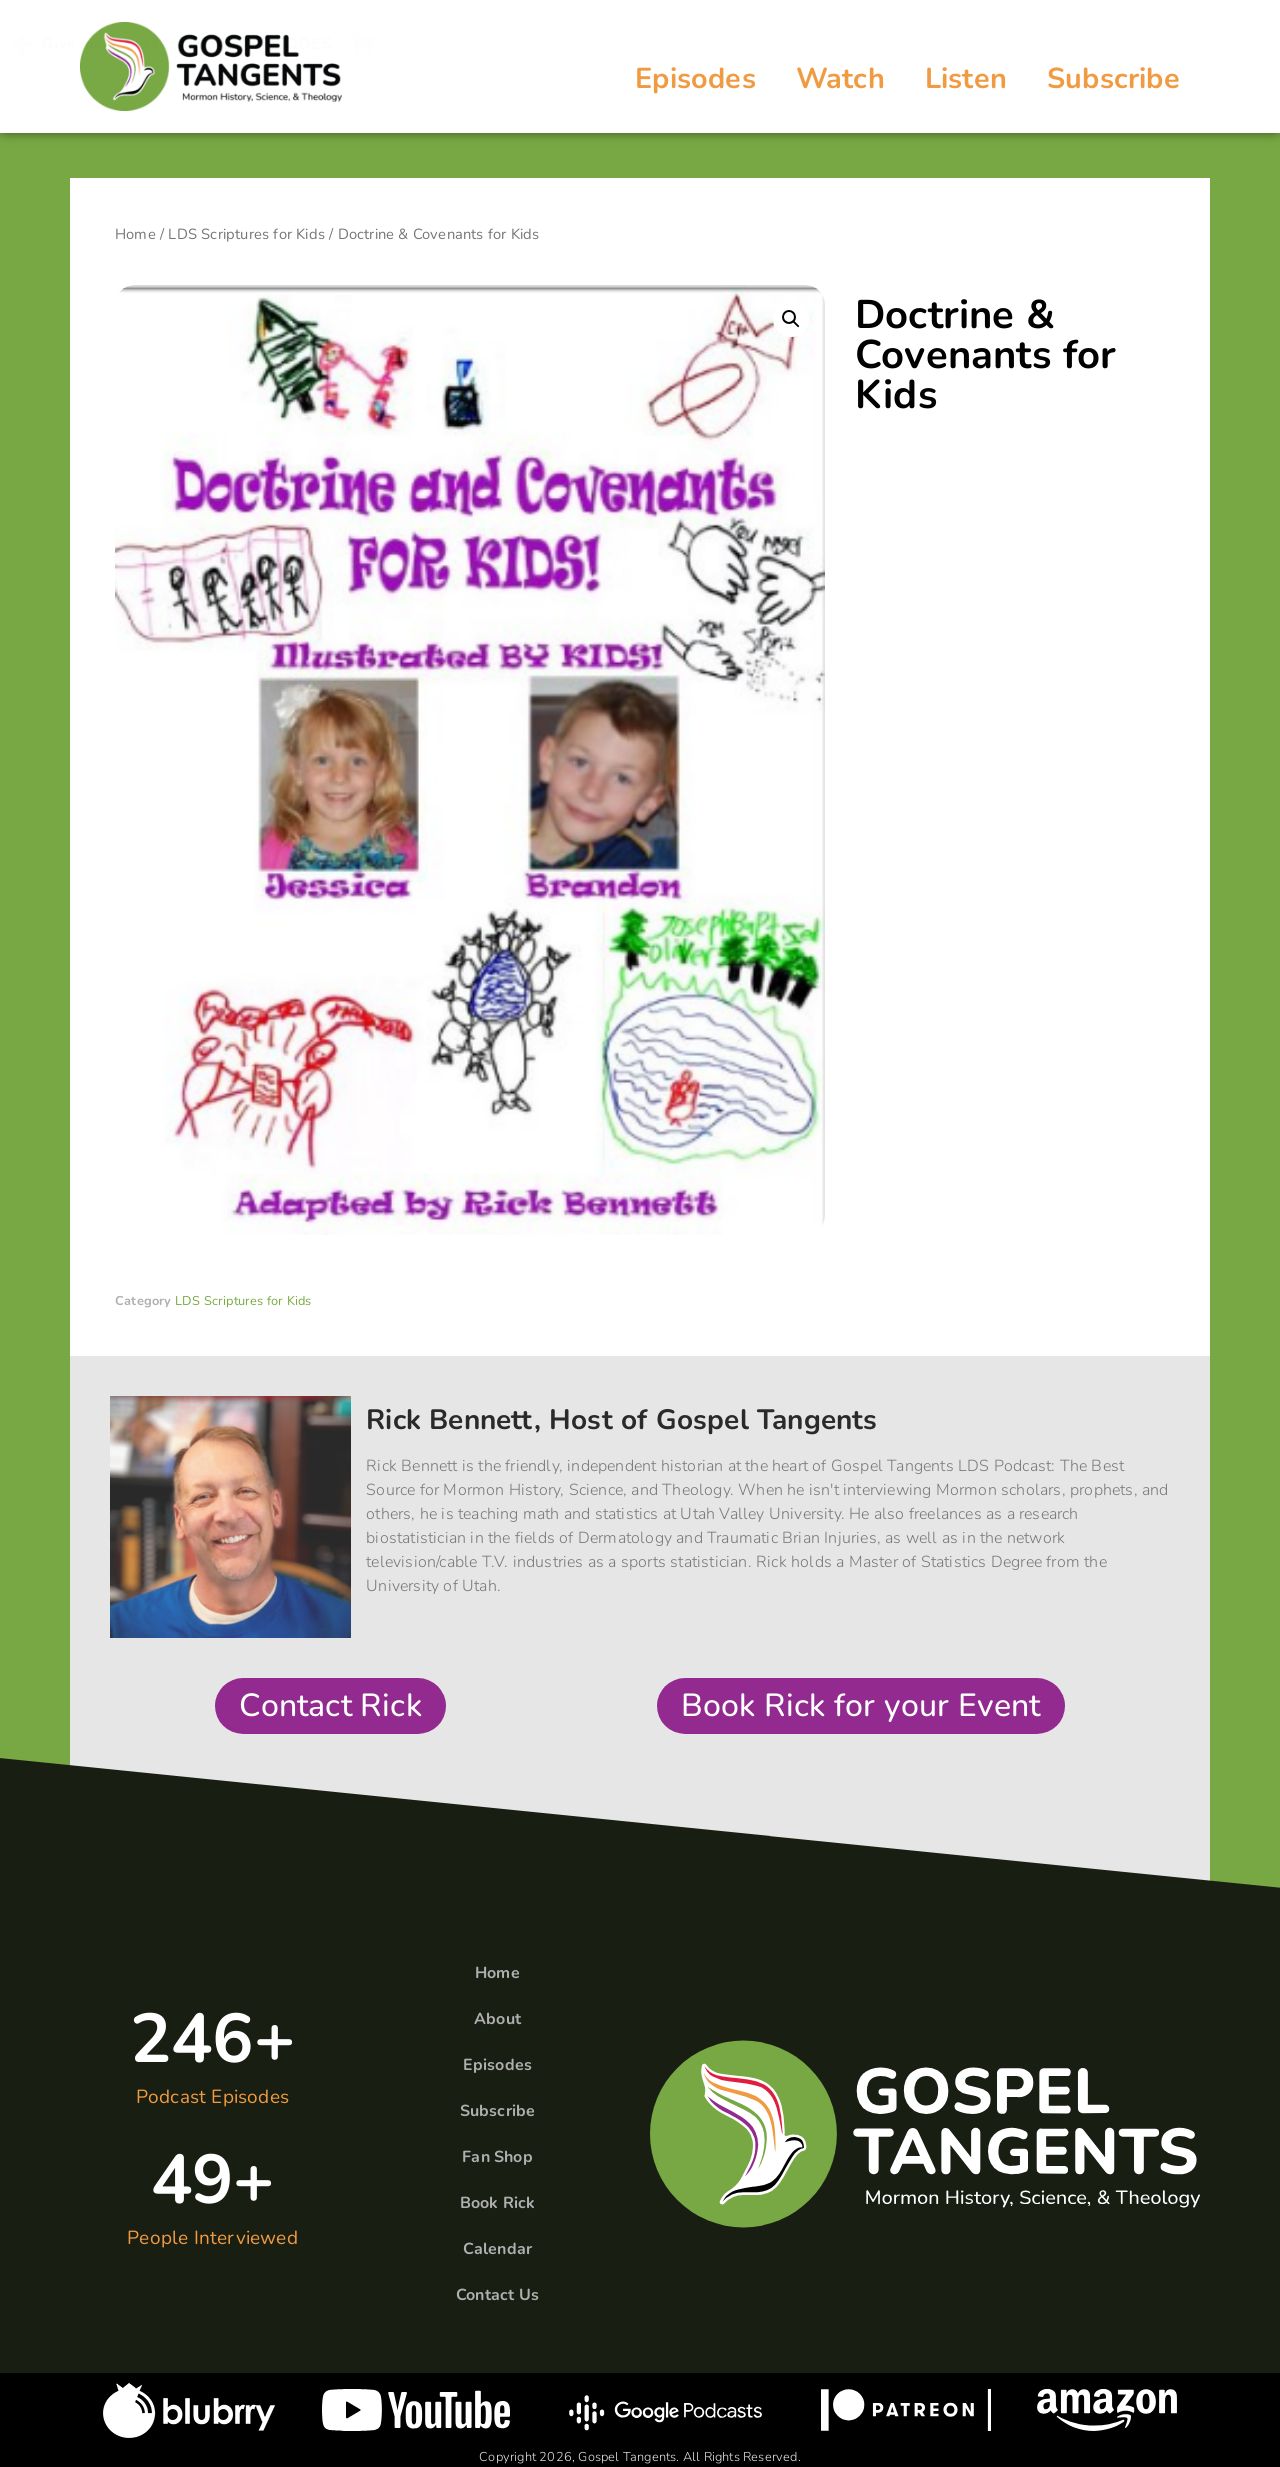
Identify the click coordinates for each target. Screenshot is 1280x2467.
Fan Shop (497, 2157)
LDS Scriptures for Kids (246, 234)
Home (135, 234)
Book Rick (498, 2203)
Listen (966, 78)
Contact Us (497, 2295)
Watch (840, 78)
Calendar (498, 2249)
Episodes (695, 78)
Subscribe (1113, 78)
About (497, 2019)
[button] (791, 319)
